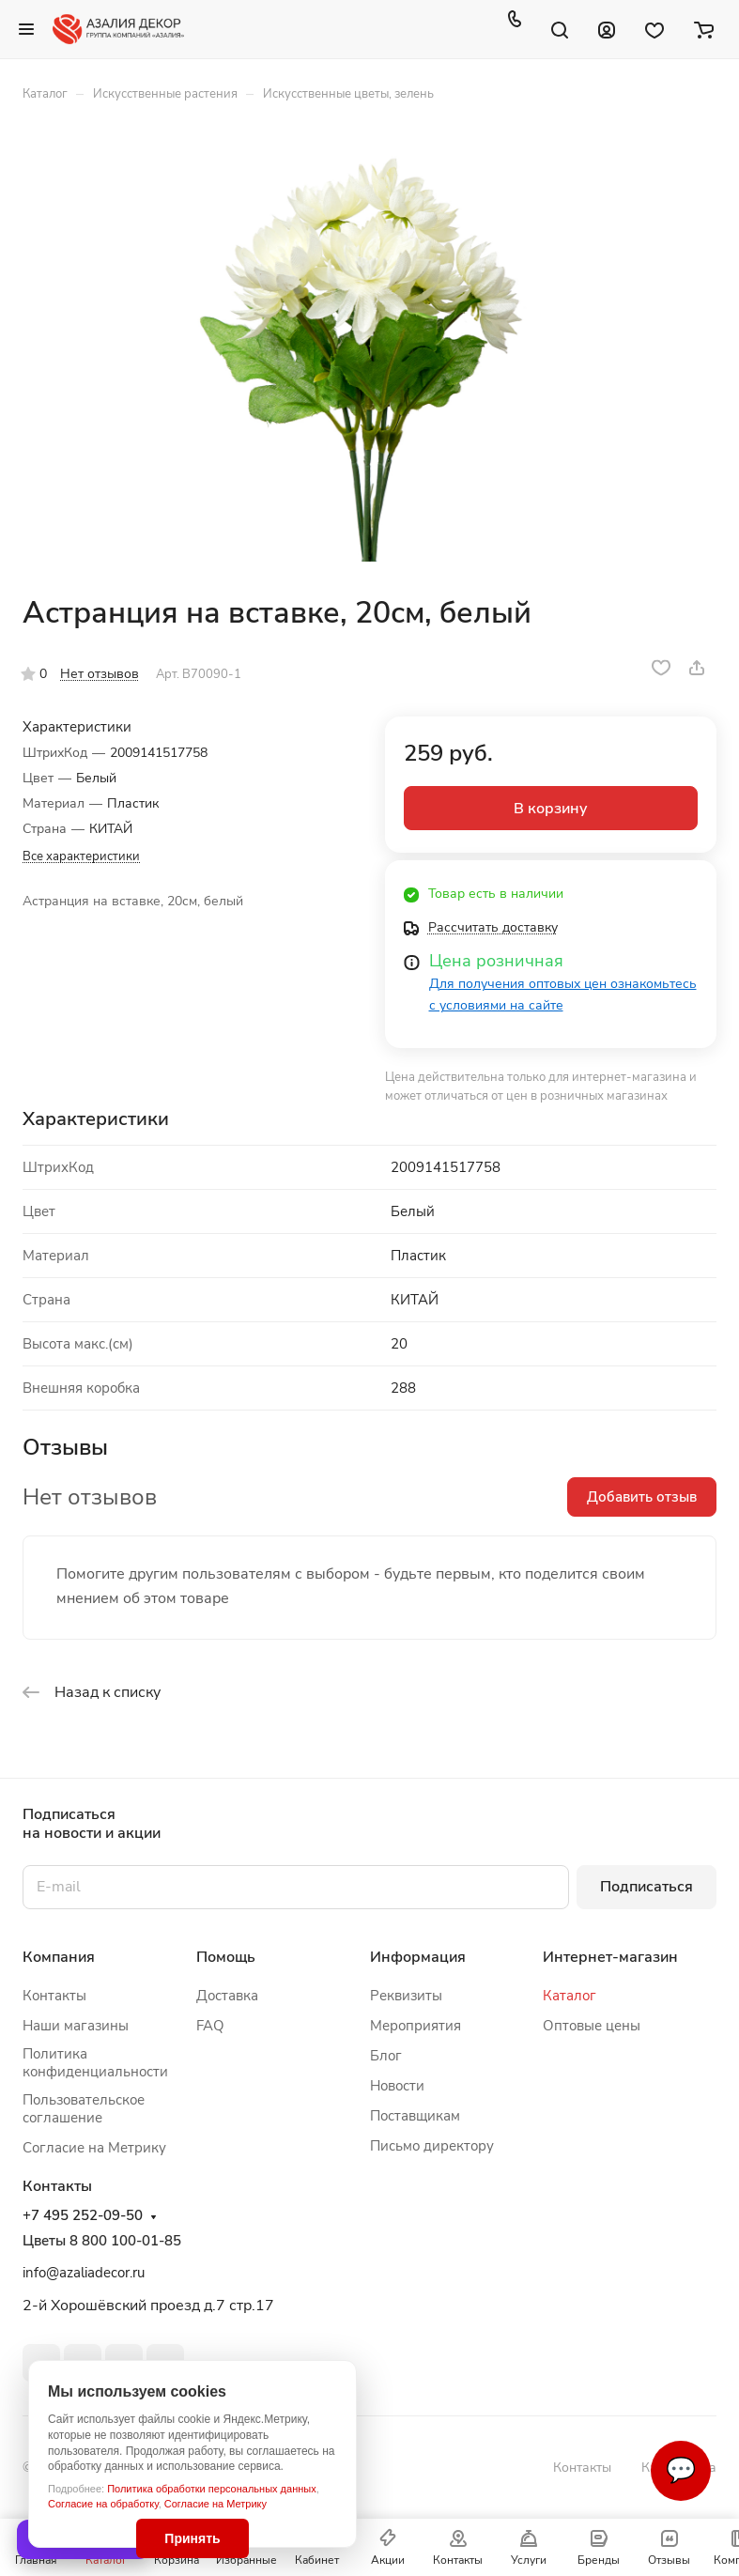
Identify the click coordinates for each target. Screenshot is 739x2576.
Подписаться (646, 1886)
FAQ (210, 2025)
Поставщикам (415, 2115)
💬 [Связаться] (681, 2470)
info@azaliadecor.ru (84, 2272)
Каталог (569, 1995)
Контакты (54, 1995)
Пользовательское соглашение (84, 2108)
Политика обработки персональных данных (211, 2488)
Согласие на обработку (103, 2503)
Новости (397, 2085)
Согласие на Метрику (215, 2503)
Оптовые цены (591, 2025)
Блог (386, 2055)
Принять (192, 2538)
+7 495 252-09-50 (83, 2216)
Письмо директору (432, 2145)
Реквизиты (406, 1995)
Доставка (227, 1995)
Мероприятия (415, 2025)
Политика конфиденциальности (95, 2062)
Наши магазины (76, 2025)
